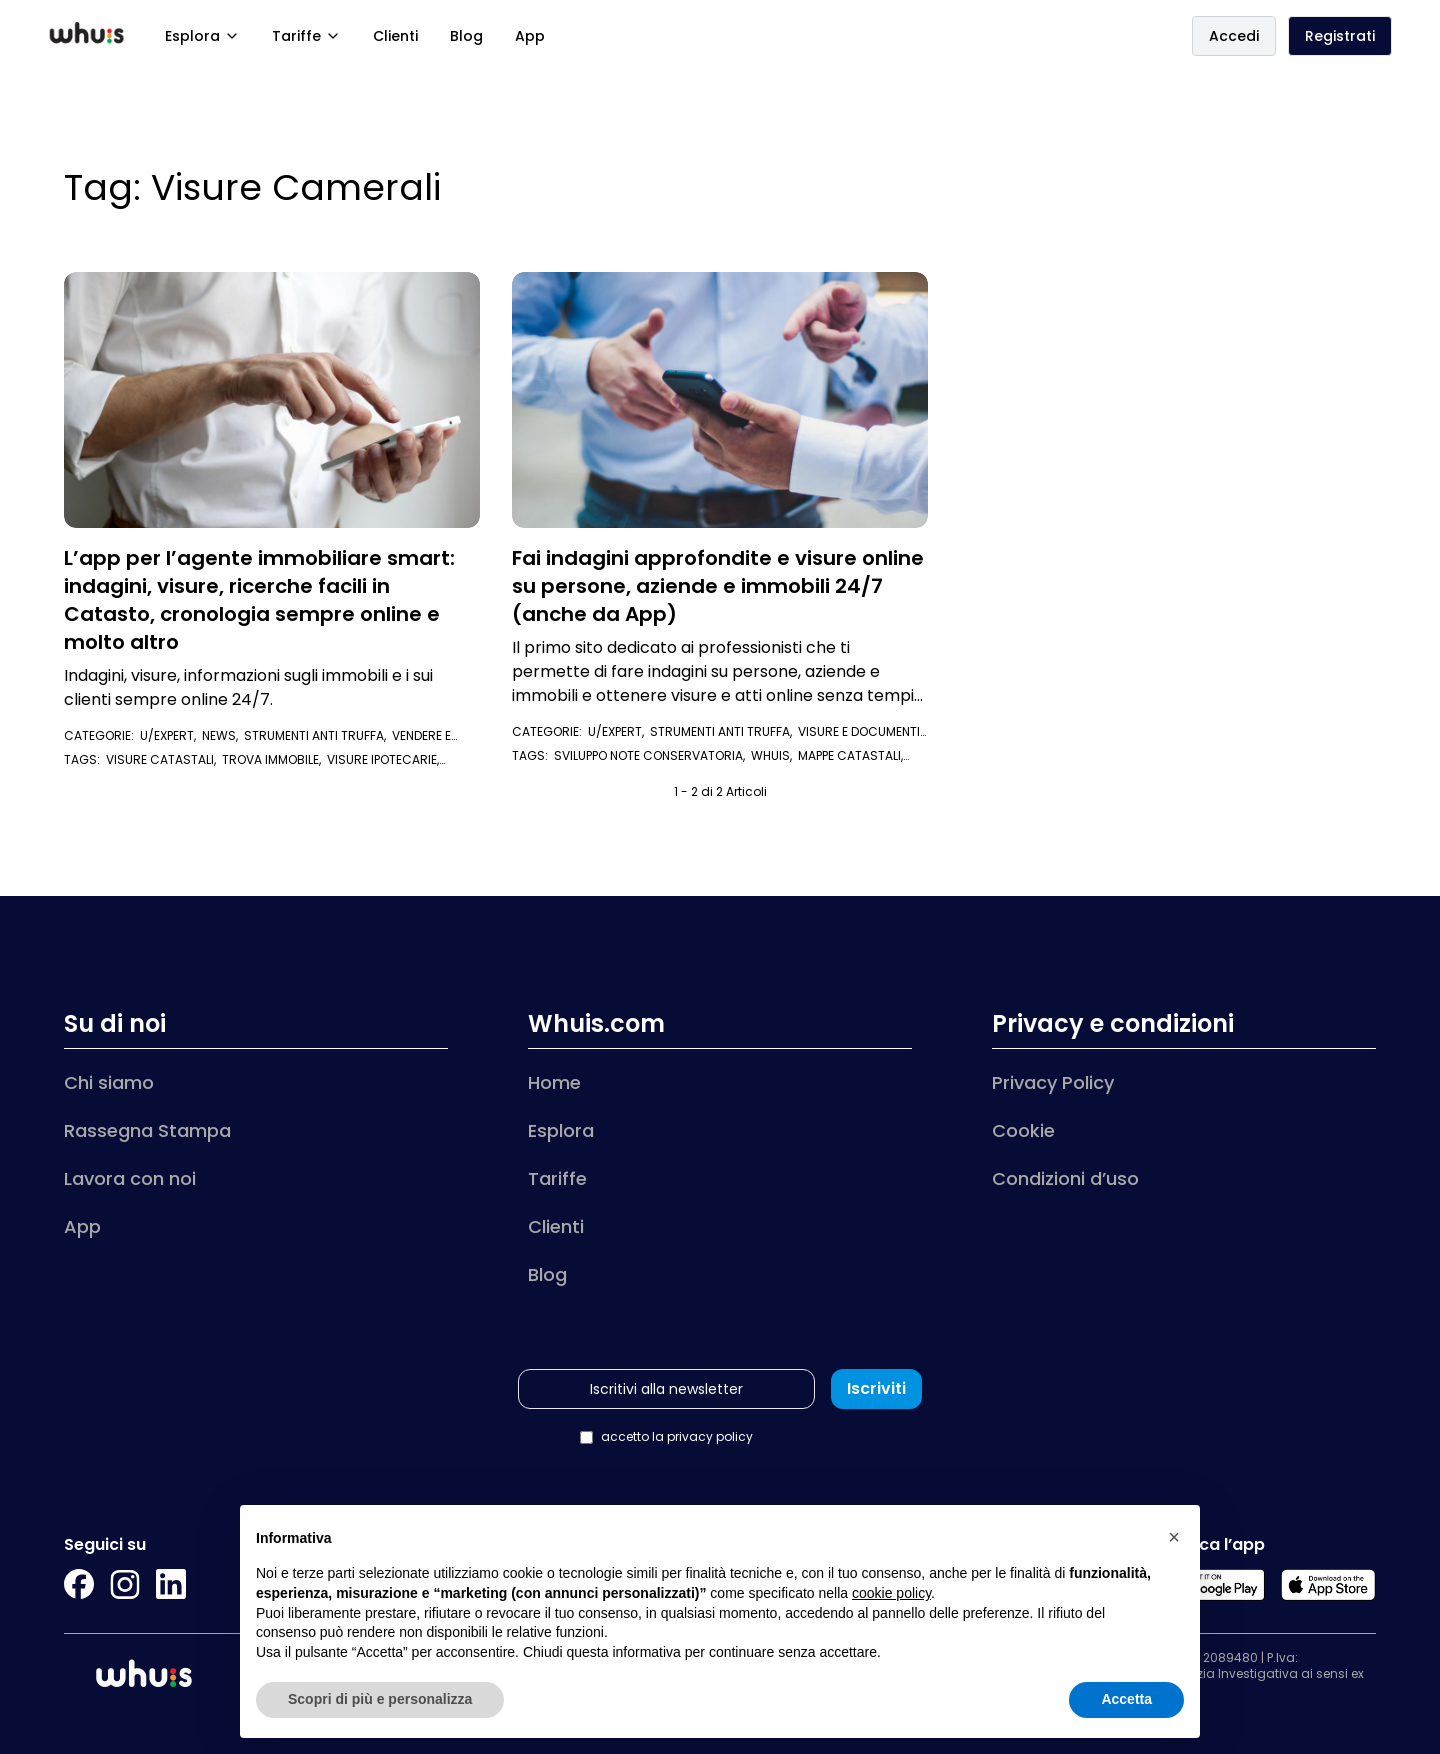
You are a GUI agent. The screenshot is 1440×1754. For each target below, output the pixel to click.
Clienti (395, 36)
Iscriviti (876, 1388)
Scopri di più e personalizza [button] (380, 1699)
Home (554, 1082)
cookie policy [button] (891, 1593)
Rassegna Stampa (147, 1130)
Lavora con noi (130, 1178)
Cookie (1023, 1130)
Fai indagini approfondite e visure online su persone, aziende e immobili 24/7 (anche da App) (718, 586)
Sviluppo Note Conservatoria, (652, 755)
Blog (466, 36)
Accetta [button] (1126, 1699)
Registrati (1340, 36)
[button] (1174, 1537)
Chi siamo (109, 1082)
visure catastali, (164, 759)
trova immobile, (274, 759)
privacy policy (710, 1436)
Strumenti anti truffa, (318, 735)
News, (223, 735)
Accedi (1234, 36)
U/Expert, (171, 735)
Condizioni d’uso (1065, 1178)
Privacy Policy (1053, 1082)
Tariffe (306, 36)
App (530, 36)
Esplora (202, 36)
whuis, (774, 755)
